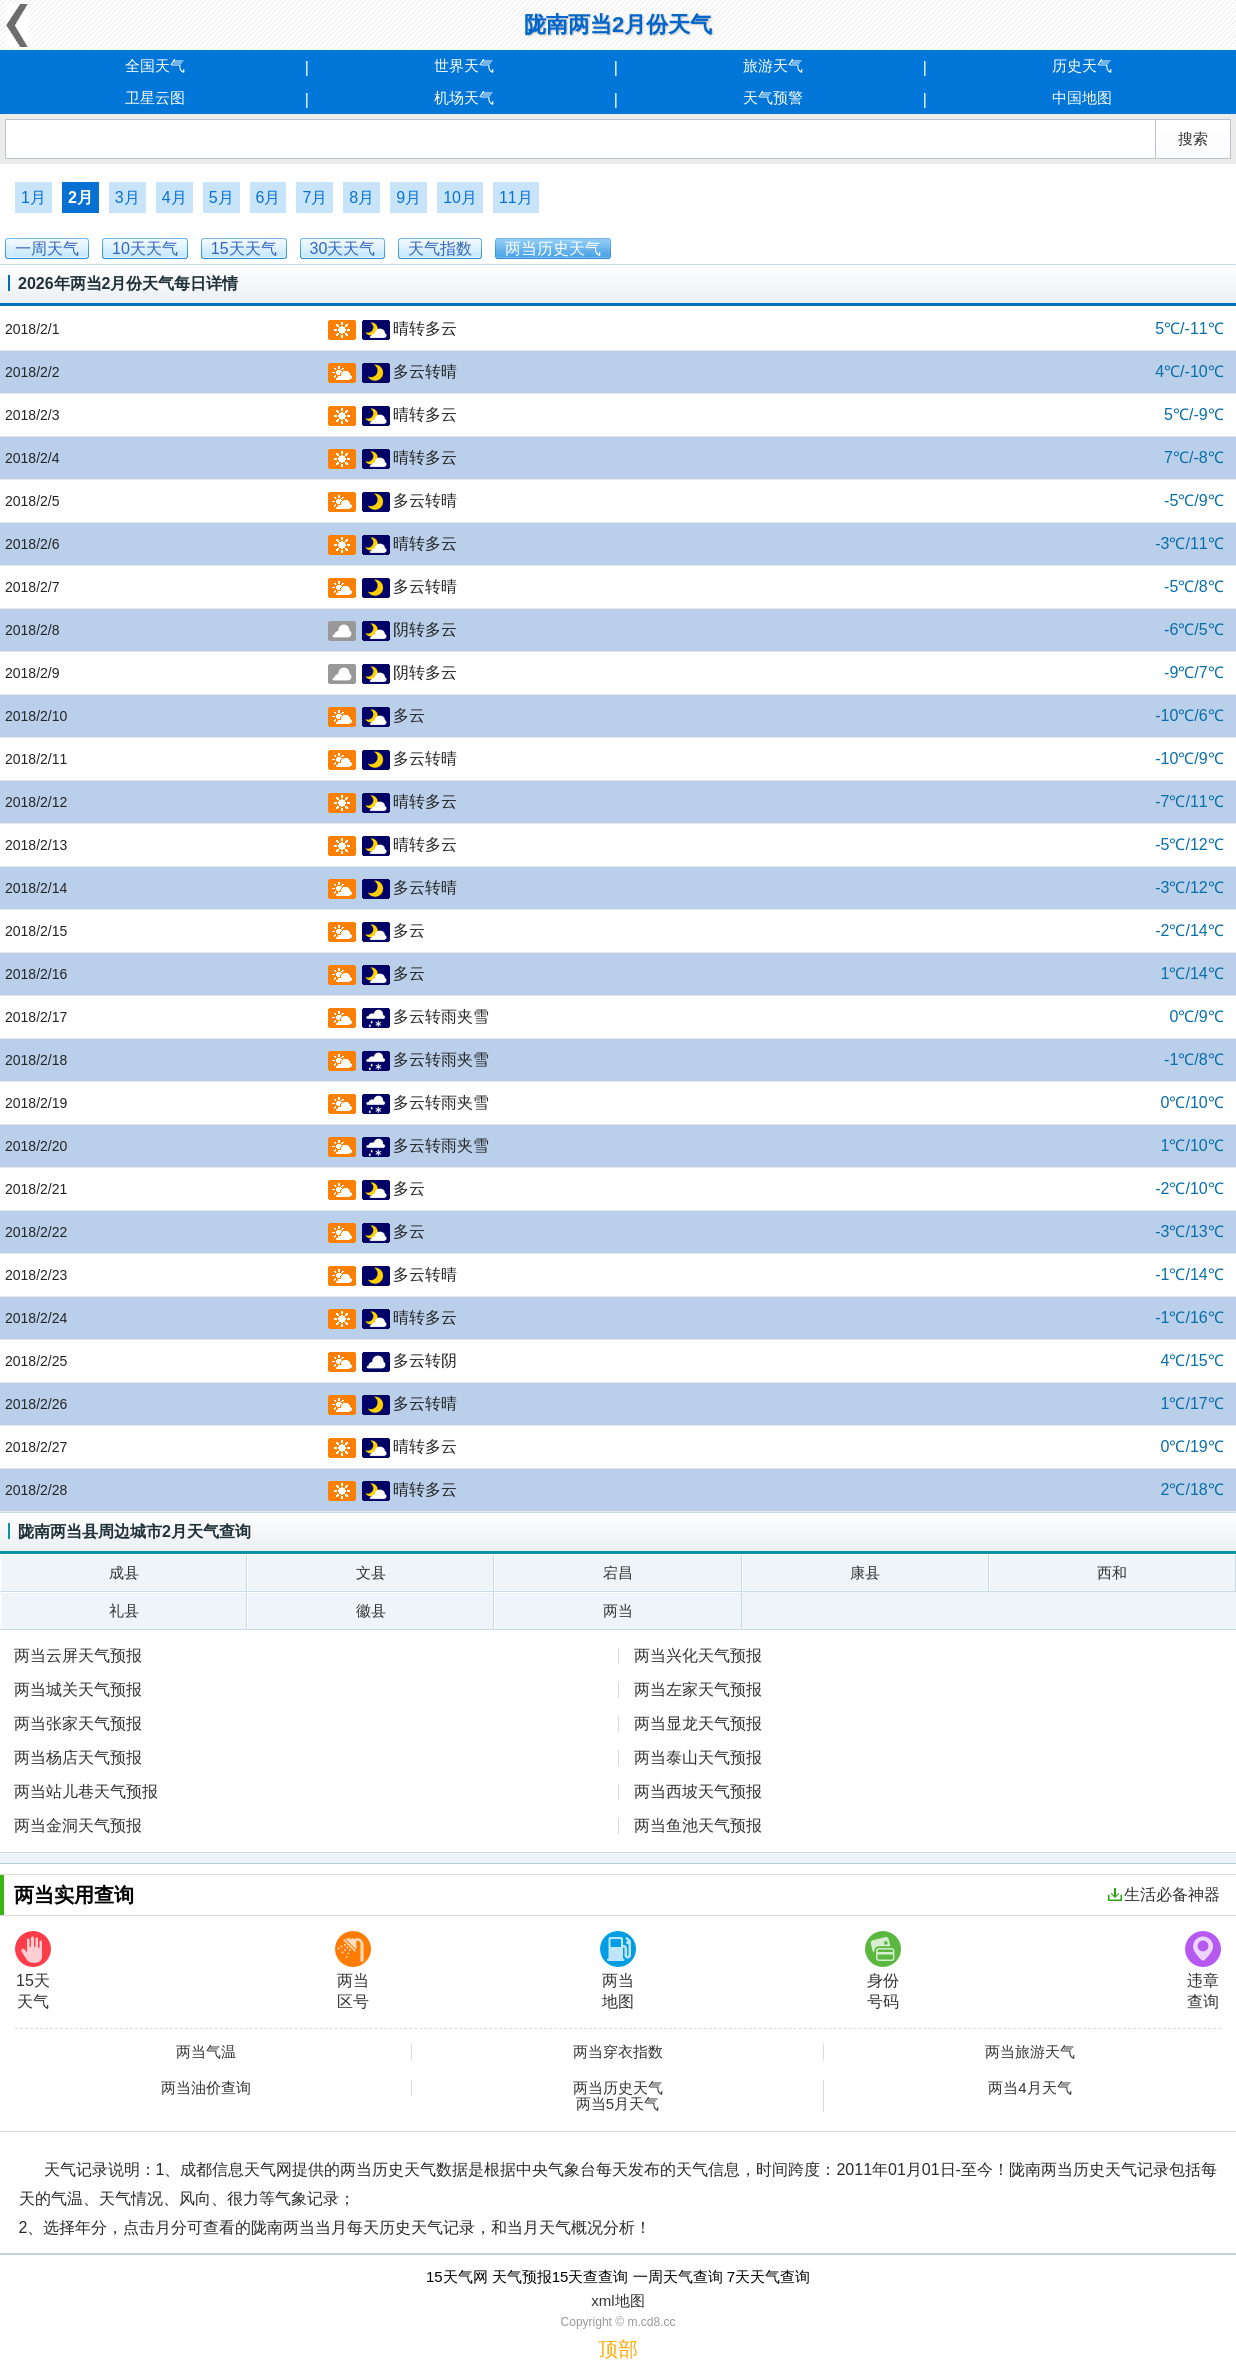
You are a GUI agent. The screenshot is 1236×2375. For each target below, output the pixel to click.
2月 (80, 197)
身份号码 (883, 1970)
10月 (460, 197)
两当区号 (353, 1970)
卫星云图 (155, 97)
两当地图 (618, 1970)
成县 (124, 1572)
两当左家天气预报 (698, 1689)
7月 (314, 197)
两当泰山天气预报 (698, 1757)
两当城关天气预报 (78, 1689)
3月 (127, 197)
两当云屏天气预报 (78, 1655)
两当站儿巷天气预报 (86, 1791)
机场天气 (464, 97)
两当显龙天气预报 (698, 1723)
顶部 (618, 2349)
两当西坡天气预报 (698, 1791)
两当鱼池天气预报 (698, 1825)
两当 (618, 1610)
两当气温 (206, 2052)
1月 (33, 197)
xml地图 (617, 2300)
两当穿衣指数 (618, 2052)
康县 (865, 1572)
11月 (516, 197)
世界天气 (464, 65)
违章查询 (1203, 1970)
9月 (408, 197)
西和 (1112, 1572)
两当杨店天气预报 (78, 1757)
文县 (371, 1572)
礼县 (124, 1610)
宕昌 (618, 1572)
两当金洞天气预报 (78, 1825)
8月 (361, 197)
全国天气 (155, 65)
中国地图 (1082, 97)
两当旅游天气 (1030, 2052)
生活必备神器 (1164, 1894)
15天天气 (33, 1970)
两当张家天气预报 (78, 1723)
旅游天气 (773, 65)
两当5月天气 (617, 2104)
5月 (221, 197)
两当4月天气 (1029, 2088)
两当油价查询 (206, 2088)
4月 (174, 197)
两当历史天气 (618, 2088)
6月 (268, 197)
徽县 (371, 1610)
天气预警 (773, 97)
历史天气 (1082, 65)
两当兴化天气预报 (698, 1655)
